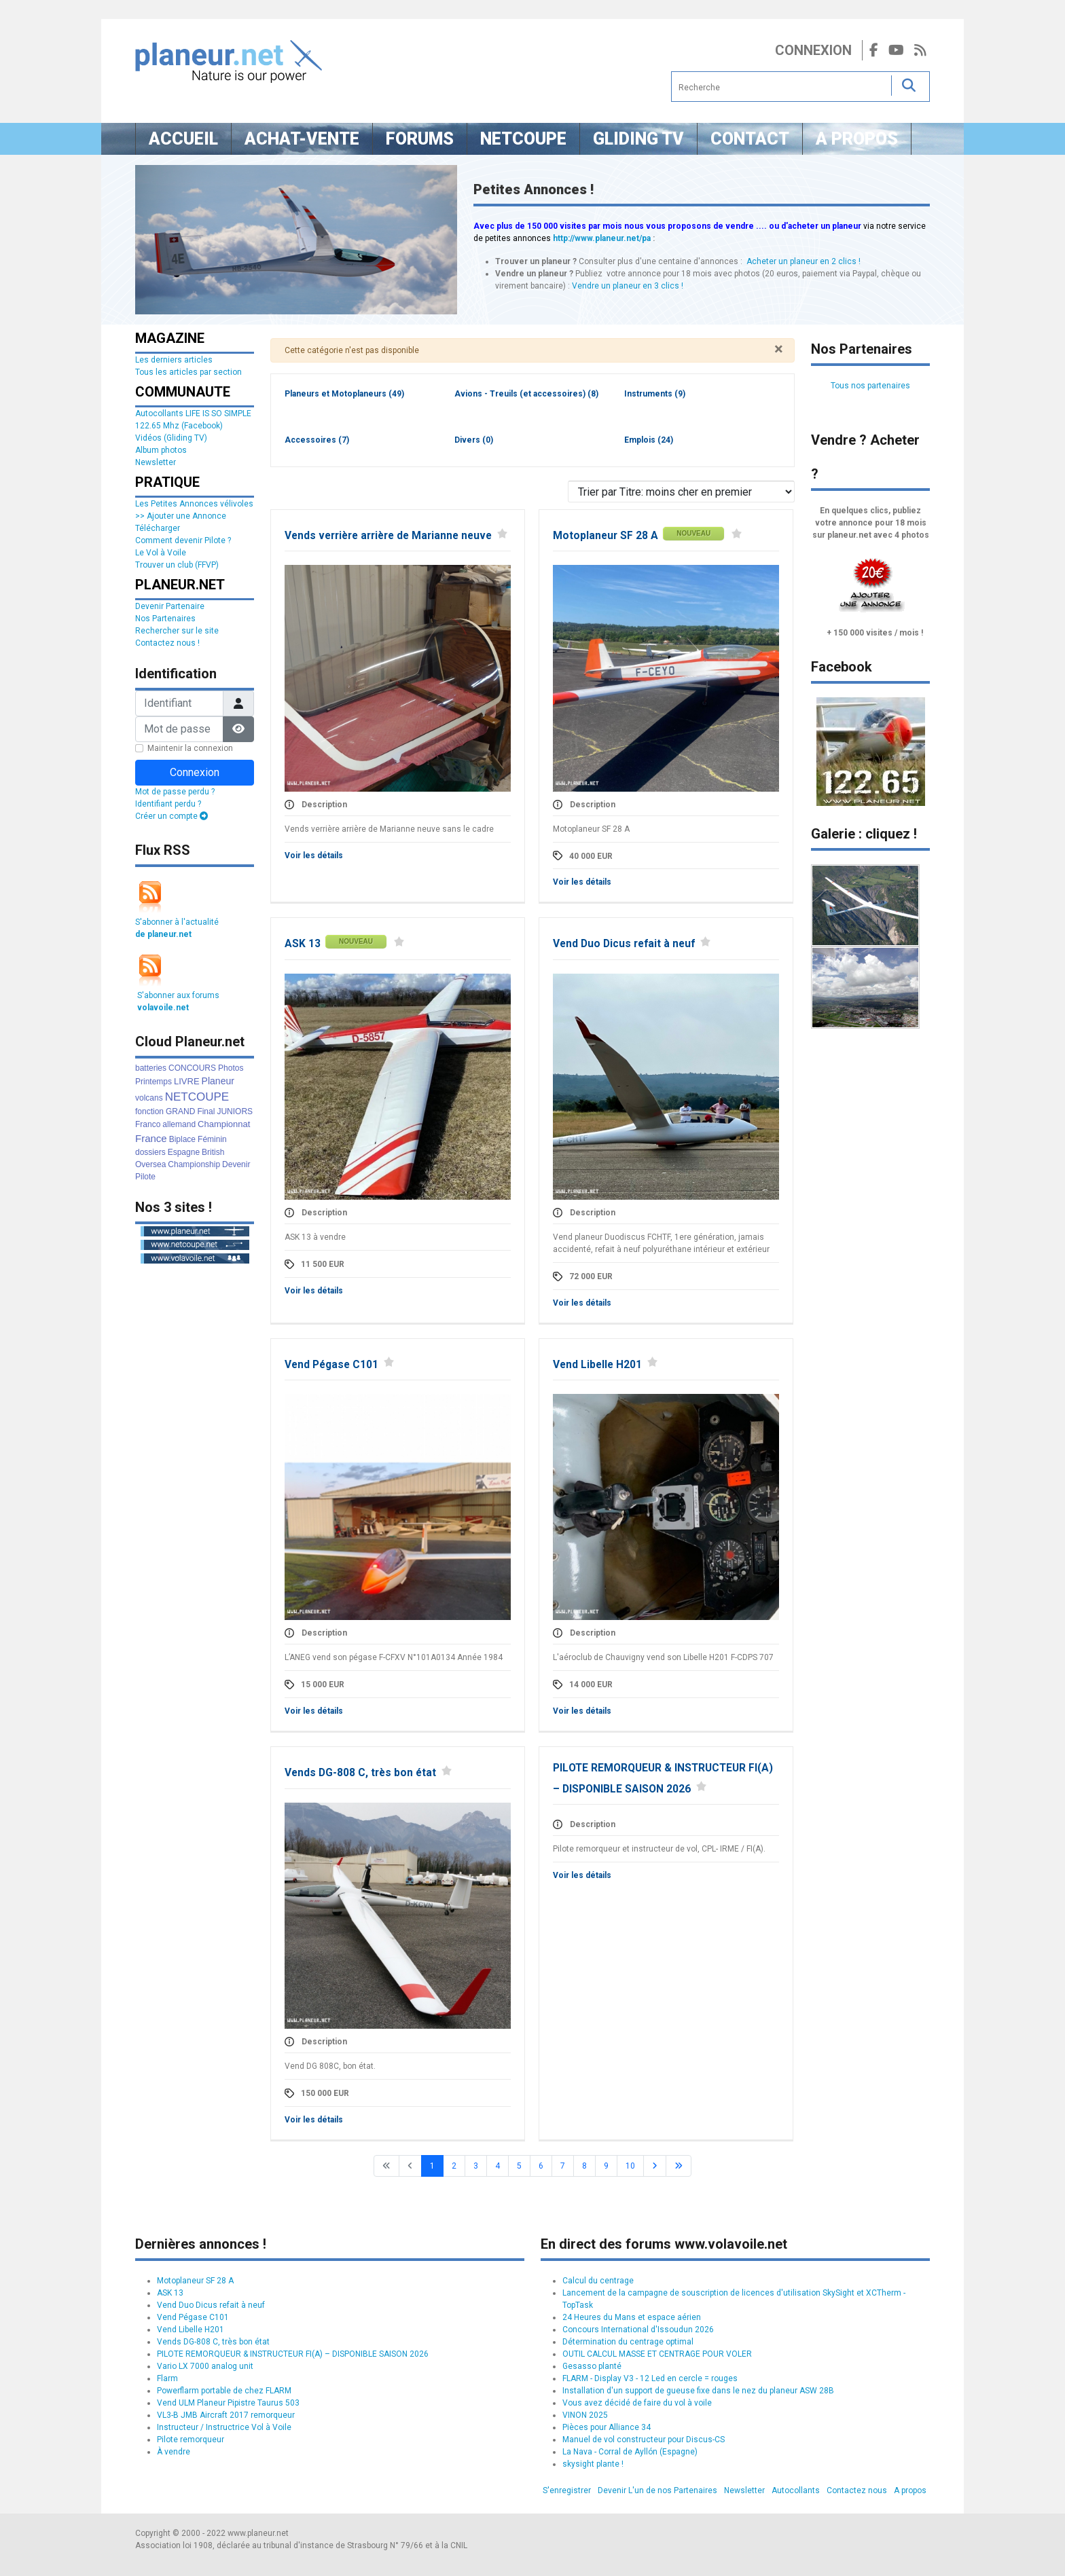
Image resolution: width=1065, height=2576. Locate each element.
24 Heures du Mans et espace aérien (631, 2317)
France (151, 1138)
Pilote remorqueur (190, 2439)
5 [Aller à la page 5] (519, 2166)
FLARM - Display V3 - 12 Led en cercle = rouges (650, 2378)
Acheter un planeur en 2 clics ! (803, 261)
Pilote (145, 1176)
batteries (150, 1068)
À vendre (173, 2452)
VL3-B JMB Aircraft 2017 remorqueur (226, 2415)
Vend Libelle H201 (597, 1365)
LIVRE (187, 1081)
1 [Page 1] (432, 2166)
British (213, 1152)
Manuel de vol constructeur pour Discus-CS (643, 2439)
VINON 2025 (585, 2415)
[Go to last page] (678, 2166)
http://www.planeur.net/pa (602, 238)
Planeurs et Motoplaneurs (344, 394)
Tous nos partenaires (870, 385)
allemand (179, 1124)
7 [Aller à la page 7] (562, 2166)
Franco (147, 1124)
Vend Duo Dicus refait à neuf (624, 944)
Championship (194, 1164)
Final (206, 1111)
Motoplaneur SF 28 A (605, 536)
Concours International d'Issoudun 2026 (638, 2329)
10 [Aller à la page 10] (630, 2166)
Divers (473, 440)
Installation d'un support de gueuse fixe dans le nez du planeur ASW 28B (698, 2390)
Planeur (218, 1080)
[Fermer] (778, 349)
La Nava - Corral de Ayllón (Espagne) (630, 2452)
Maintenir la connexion (190, 748)
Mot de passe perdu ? (175, 791)
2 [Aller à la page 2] (454, 2166)
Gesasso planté (591, 2366)
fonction (149, 1111)
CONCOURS (192, 1068)
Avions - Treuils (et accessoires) (526, 394)
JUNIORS (235, 1111)
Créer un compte (171, 816)
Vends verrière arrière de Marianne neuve (388, 536)
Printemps (153, 1081)
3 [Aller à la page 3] (475, 2166)
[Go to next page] (654, 2166)
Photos (230, 1068)
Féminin (212, 1139)
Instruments (654, 394)
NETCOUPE (197, 1096)
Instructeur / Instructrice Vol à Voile (224, 2427)
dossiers (150, 1152)
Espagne (184, 1152)
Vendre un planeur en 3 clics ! (627, 286)
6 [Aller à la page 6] (541, 2166)
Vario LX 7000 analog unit (205, 2366)
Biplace (182, 1139)
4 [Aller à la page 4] (497, 2166)
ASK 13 (303, 944)
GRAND (180, 1111)
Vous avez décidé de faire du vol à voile (637, 2403)
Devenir (236, 1164)
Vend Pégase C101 (331, 1365)
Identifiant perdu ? (168, 804)
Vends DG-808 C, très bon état (360, 1773)
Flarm (167, 2378)
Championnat (224, 1124)
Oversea (150, 1164)
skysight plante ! (593, 2464)
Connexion (813, 50)
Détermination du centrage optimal (627, 2342)
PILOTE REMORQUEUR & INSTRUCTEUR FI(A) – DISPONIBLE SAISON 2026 (293, 2354)
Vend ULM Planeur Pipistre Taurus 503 (228, 2403)
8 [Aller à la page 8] (584, 2166)
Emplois (648, 440)
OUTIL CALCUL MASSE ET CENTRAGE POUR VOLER (657, 2354)
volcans (149, 1098)
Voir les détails (314, 855)
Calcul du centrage (598, 2280)
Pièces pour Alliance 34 (606, 2427)
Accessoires (317, 440)
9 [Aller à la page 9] (606, 2166)
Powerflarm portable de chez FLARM (224, 2390)
